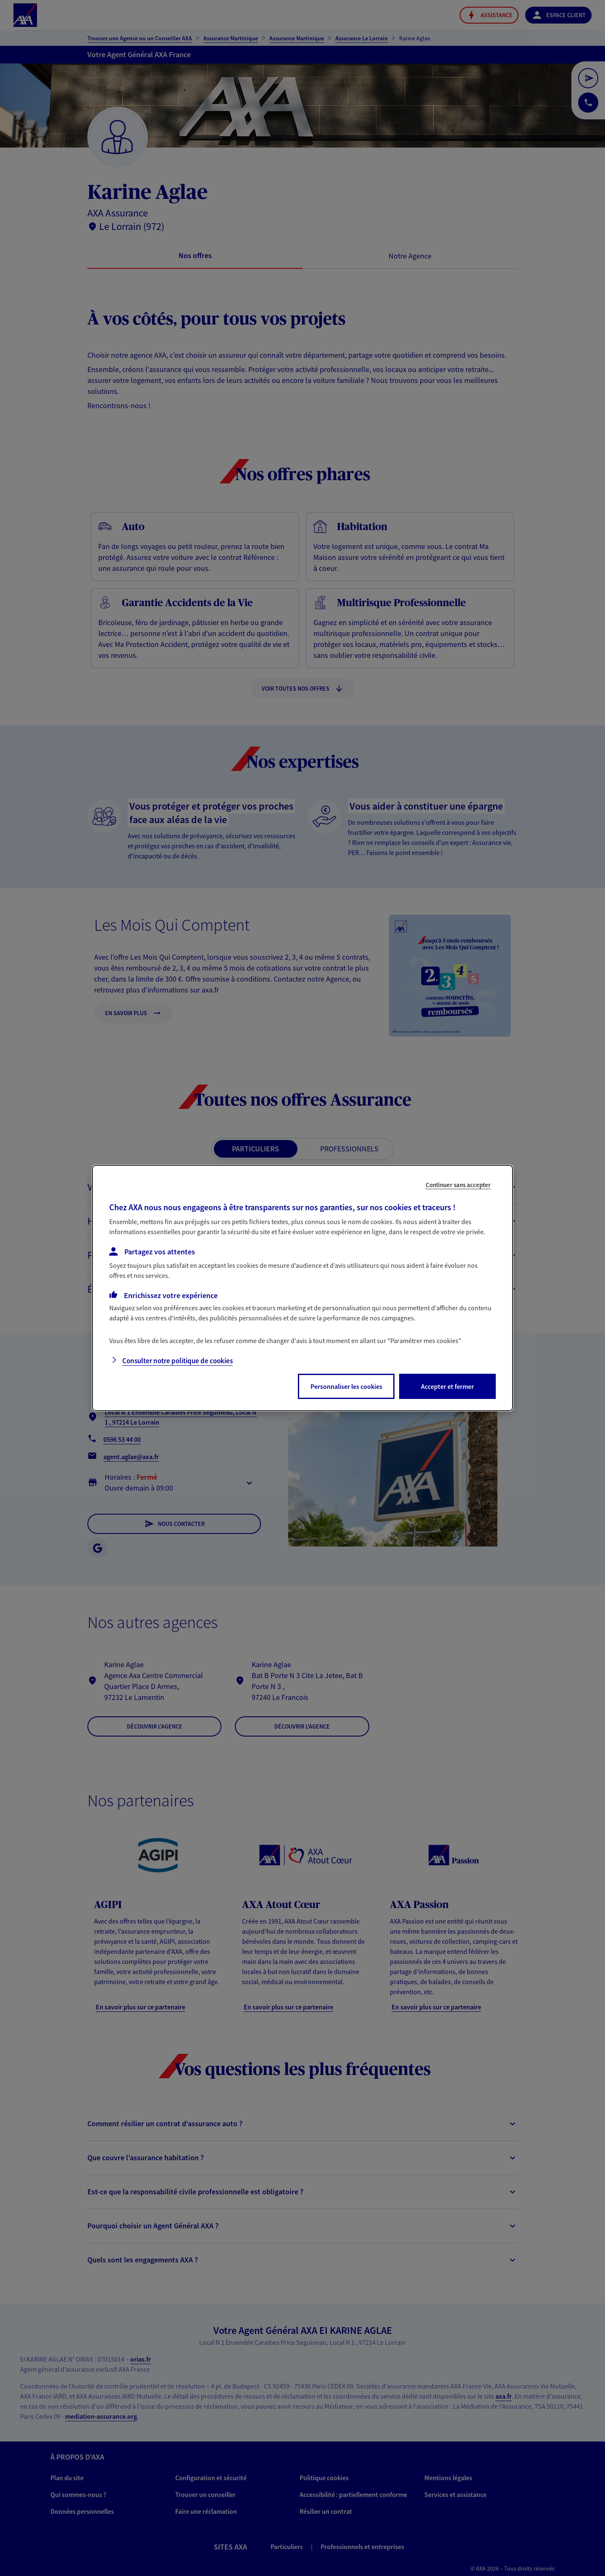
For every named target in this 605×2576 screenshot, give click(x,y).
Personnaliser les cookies (346, 1386)
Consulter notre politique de (177, 1360)
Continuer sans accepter (458, 1185)
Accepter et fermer (447, 1386)
